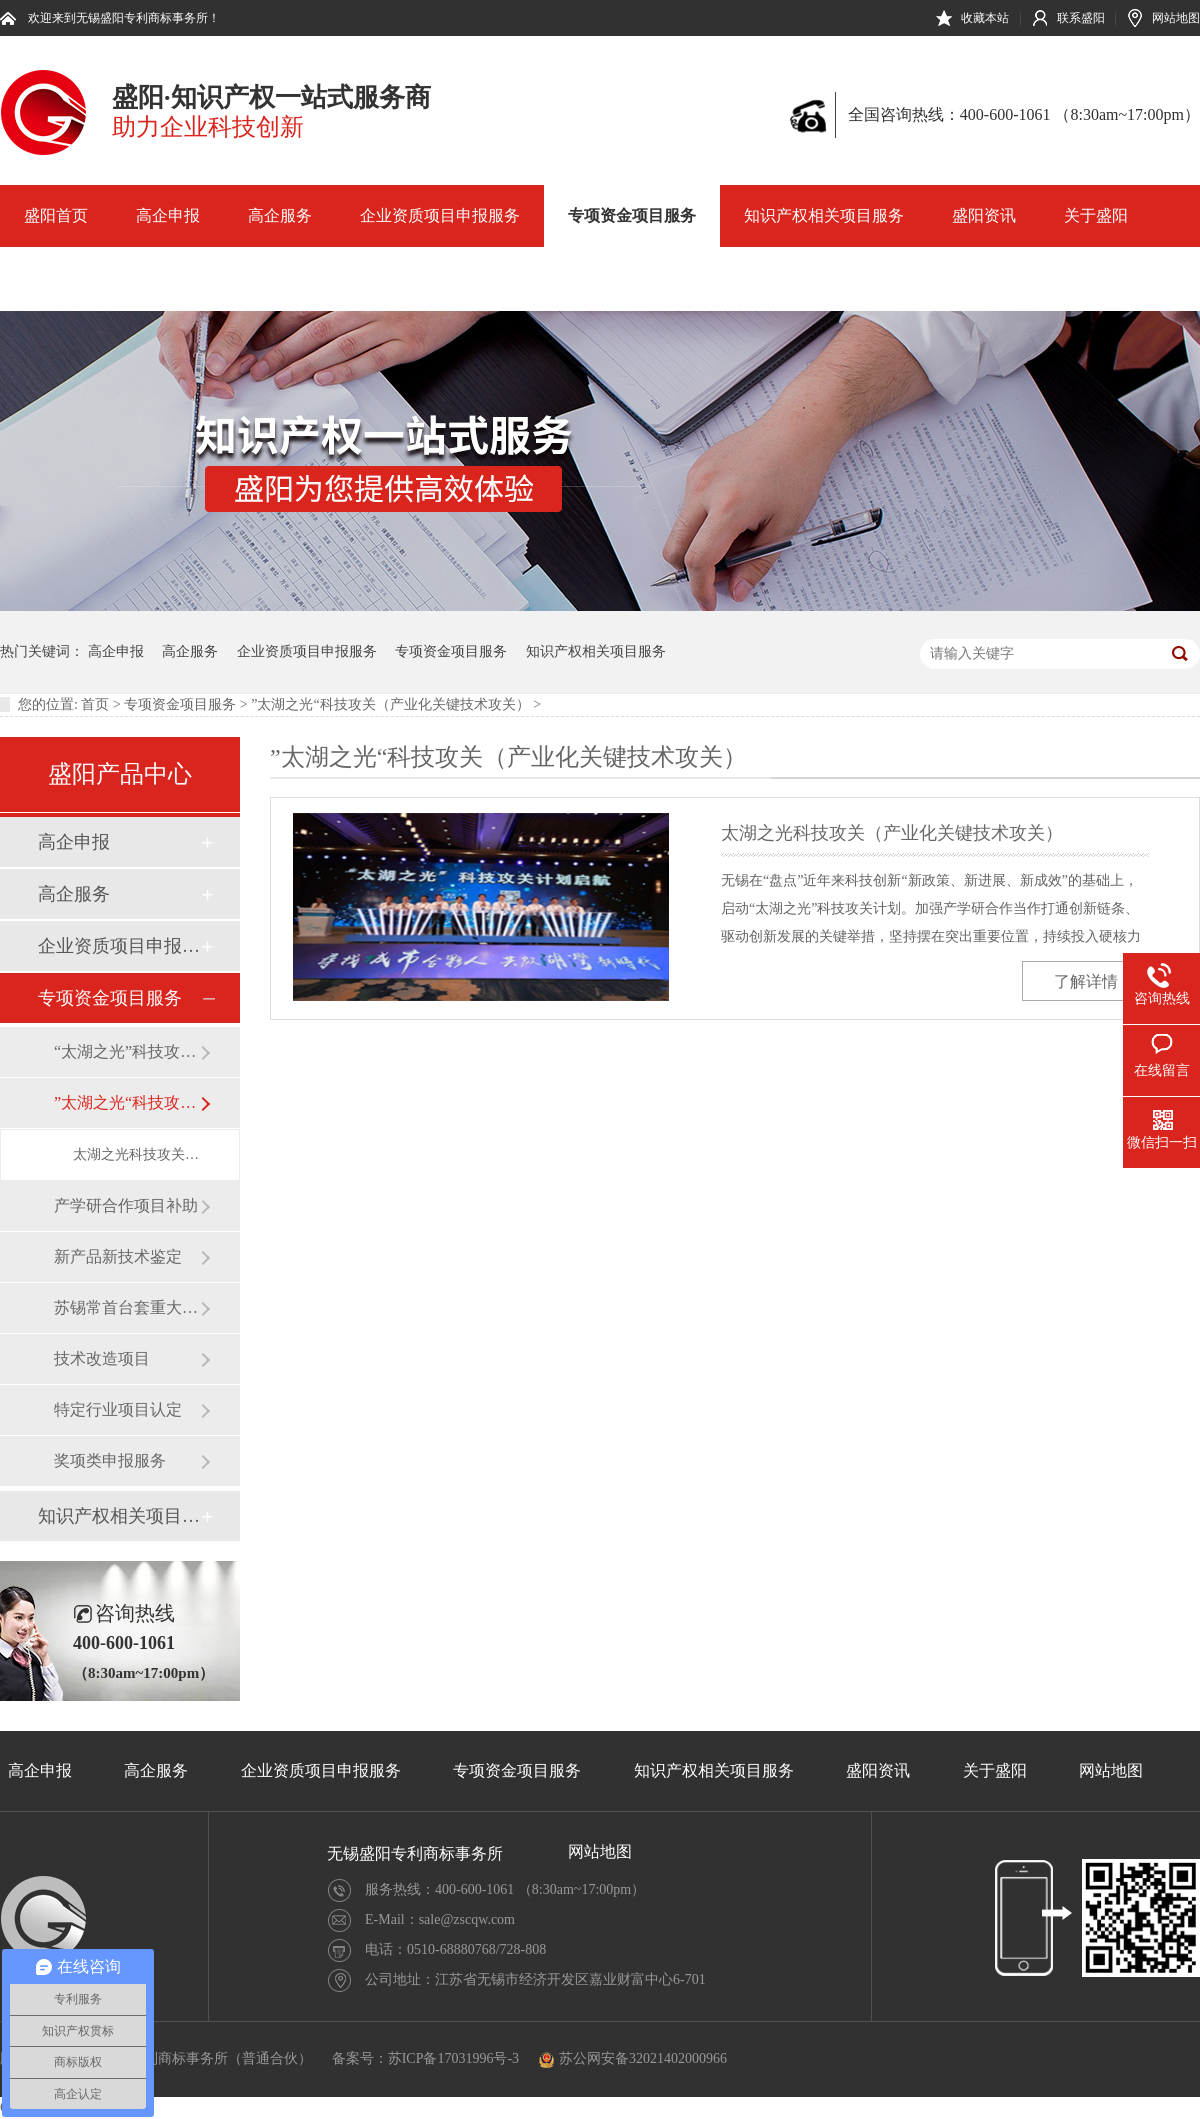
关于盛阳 (1096, 215)
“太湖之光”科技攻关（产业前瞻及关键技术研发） (127, 1051)
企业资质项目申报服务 (440, 215)
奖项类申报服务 (110, 1460)
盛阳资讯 (984, 215)
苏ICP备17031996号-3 (453, 2058)
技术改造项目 (102, 1358)
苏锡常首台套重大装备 (127, 1307)
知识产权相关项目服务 (824, 215)
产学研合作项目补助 (126, 1205)
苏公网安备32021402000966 (633, 2058)
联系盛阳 (1081, 18)
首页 (95, 704)
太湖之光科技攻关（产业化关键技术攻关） (136, 1154)
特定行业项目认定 (118, 1409)
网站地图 (1176, 18)
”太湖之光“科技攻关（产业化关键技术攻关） (390, 704)
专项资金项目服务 (632, 215)
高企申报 (168, 215)
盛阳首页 (56, 215)
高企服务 (280, 215)
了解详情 (1086, 981)
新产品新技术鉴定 (118, 1256)
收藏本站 (985, 18)
